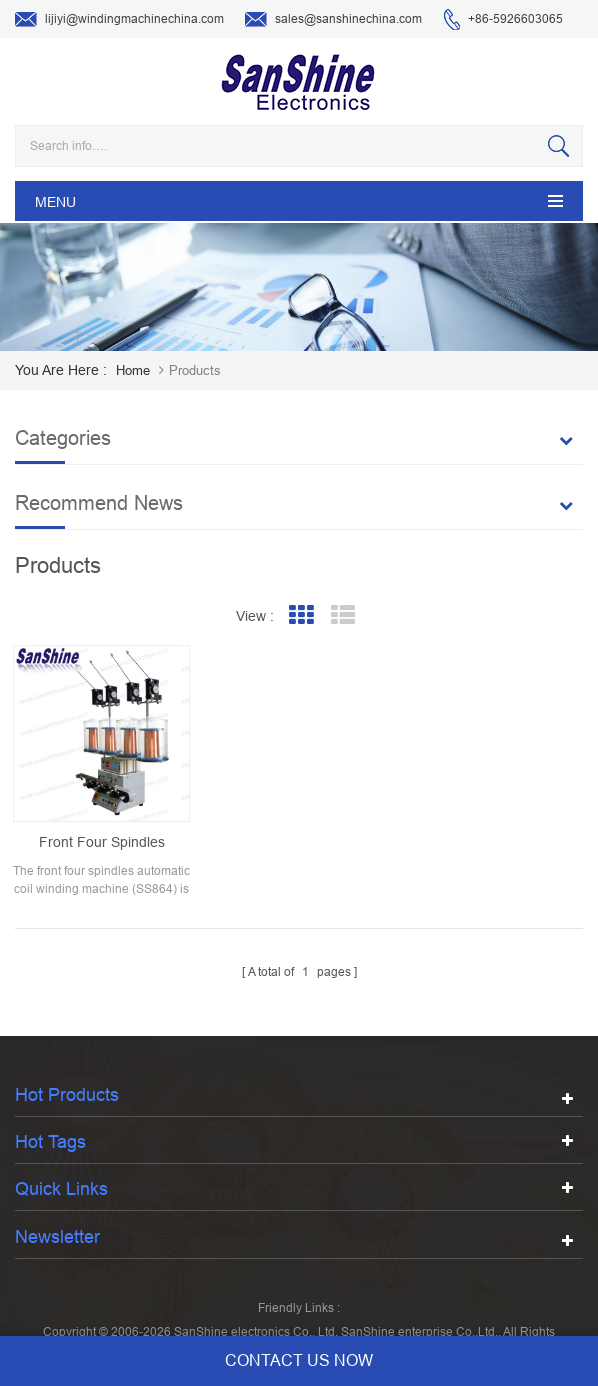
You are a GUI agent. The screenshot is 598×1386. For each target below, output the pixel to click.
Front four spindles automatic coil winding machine (102, 843)
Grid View (301, 615)
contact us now (299, 1360)
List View (343, 615)
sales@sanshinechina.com (333, 20)
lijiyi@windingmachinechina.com (119, 20)
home (133, 370)
